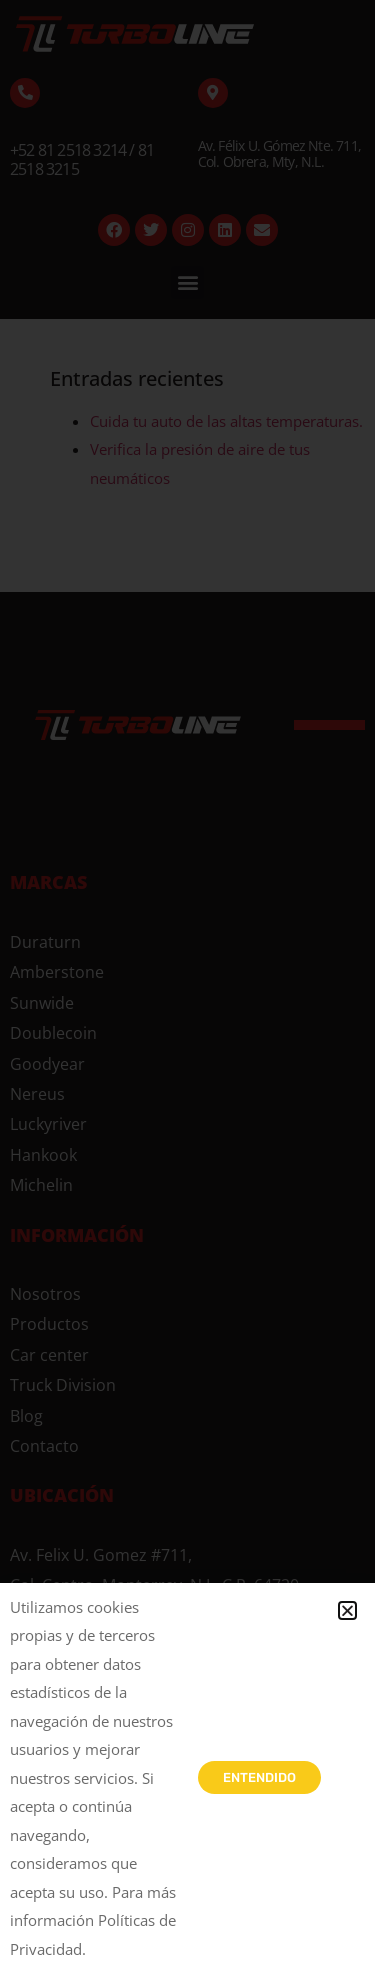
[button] (347, 1610)
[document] (187, 986)
